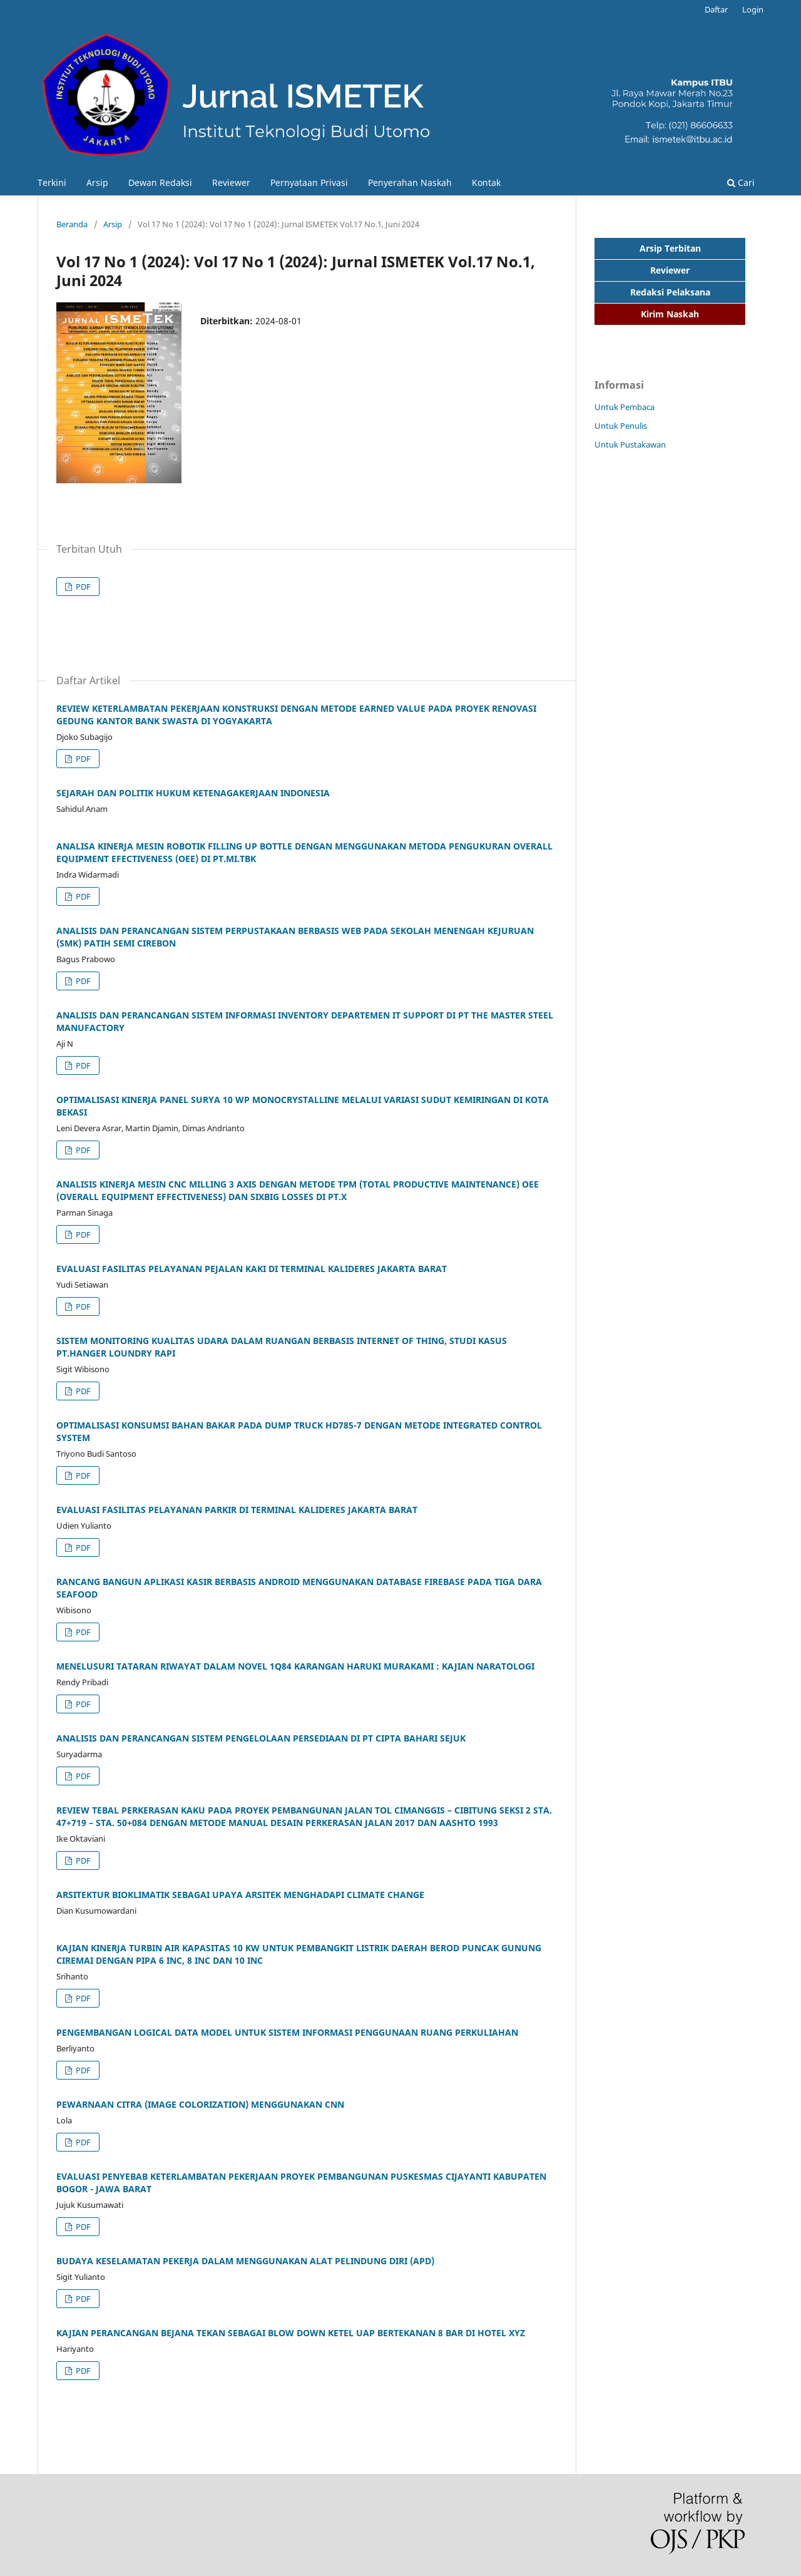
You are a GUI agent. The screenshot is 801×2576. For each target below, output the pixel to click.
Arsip (97, 182)
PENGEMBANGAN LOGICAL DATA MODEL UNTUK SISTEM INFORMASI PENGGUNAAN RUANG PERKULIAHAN (287, 2032)
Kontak (486, 182)
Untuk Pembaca (624, 407)
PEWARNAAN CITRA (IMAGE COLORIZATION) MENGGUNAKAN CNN (200, 2104)
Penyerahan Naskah (410, 182)
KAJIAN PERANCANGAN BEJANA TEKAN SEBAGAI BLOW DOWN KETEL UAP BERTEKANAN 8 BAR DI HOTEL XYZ (290, 2333)
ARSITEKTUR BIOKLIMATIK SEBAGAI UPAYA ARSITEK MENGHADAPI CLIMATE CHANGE (240, 1895)
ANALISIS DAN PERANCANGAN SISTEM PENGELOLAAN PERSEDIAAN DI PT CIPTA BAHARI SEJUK (261, 1738)
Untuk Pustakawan (630, 444)
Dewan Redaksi (160, 182)
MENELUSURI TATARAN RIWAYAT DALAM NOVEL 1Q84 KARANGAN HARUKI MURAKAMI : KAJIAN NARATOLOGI (295, 1666)
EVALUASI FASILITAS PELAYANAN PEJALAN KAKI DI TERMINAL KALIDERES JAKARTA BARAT (251, 1269)
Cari (741, 182)
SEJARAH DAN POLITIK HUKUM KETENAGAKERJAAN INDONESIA (193, 793)
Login (752, 9)
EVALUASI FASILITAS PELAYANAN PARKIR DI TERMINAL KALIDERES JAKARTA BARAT (236, 1510)
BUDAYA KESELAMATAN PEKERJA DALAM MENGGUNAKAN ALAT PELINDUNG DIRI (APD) (245, 2261)
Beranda (72, 224)
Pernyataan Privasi (309, 182)
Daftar (716, 9)
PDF (82, 586)
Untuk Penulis (620, 425)
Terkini (52, 182)
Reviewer (231, 182)
